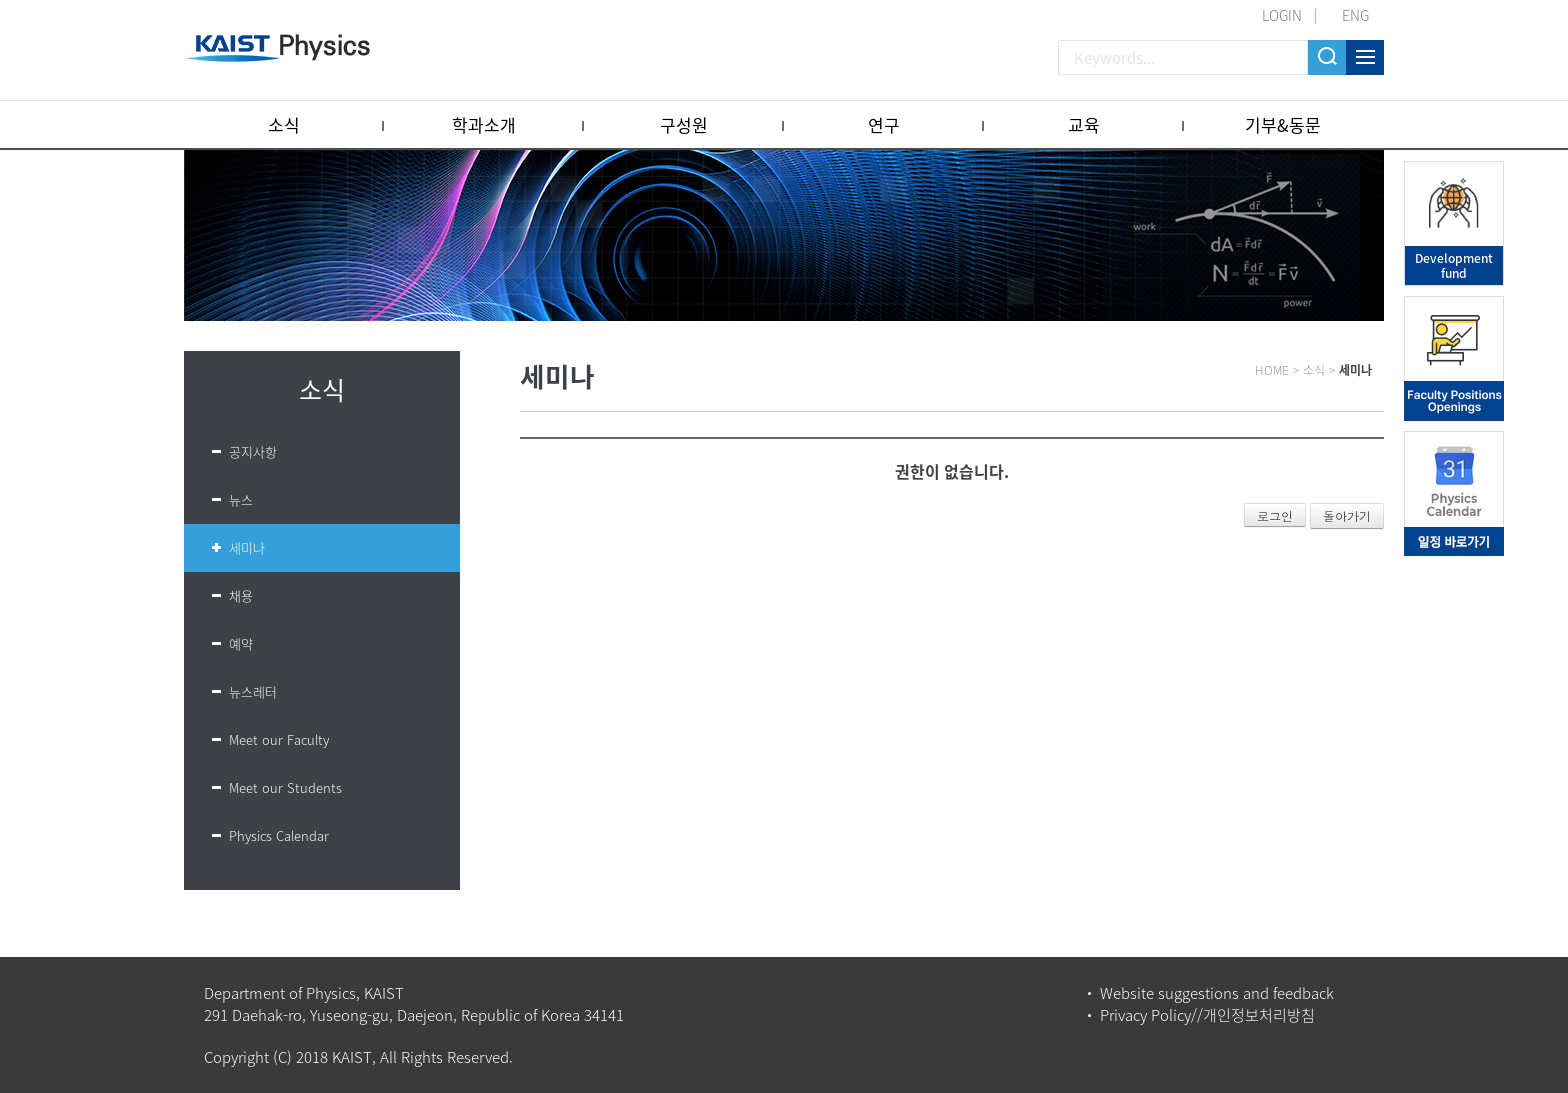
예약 (241, 643)
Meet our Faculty (279, 739)
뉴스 (241, 499)
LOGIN (1282, 15)
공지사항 (253, 451)
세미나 (247, 547)
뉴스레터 (253, 691)
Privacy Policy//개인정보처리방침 (1207, 1015)
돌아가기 (1347, 515)
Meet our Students (285, 787)
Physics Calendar (279, 835)
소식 (284, 124)
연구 (884, 124)
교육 (1084, 124)
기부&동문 (1283, 124)
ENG (1355, 15)
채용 (241, 595)
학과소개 (484, 124)
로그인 (1275, 515)
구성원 (684, 124)
